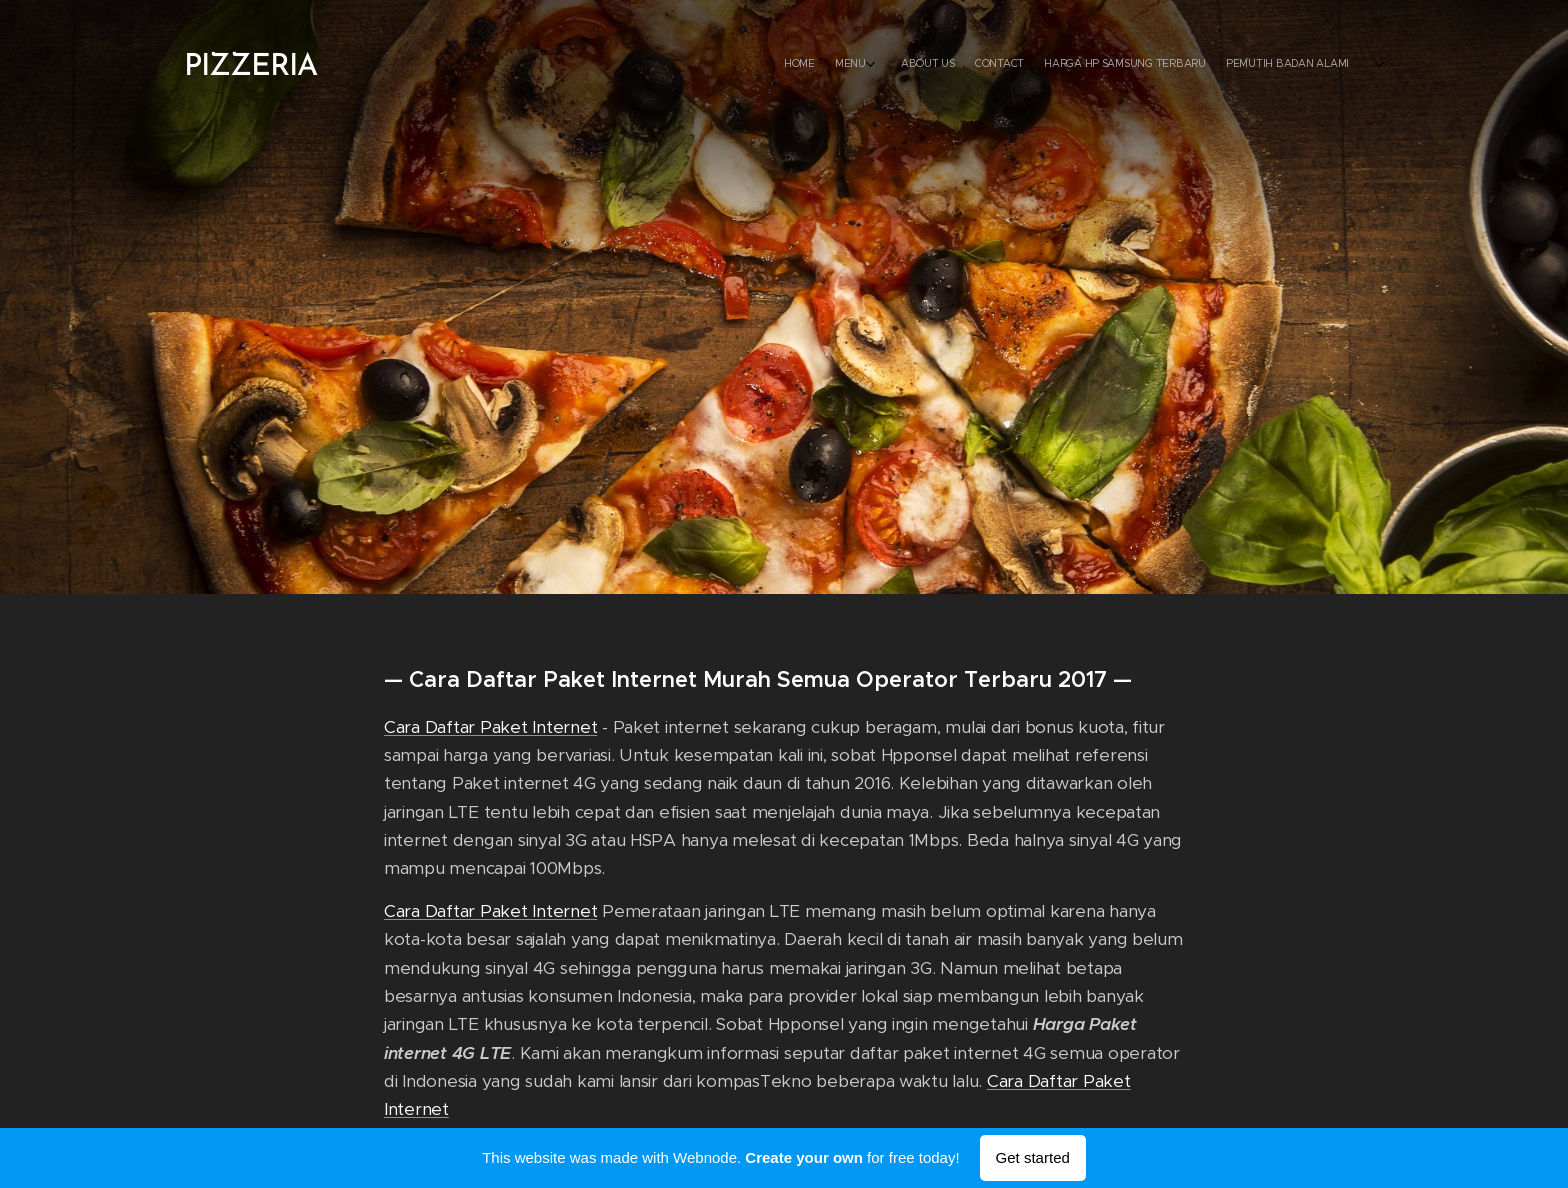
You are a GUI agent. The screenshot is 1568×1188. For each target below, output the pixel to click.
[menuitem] (396, 65)
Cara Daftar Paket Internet (490, 727)
